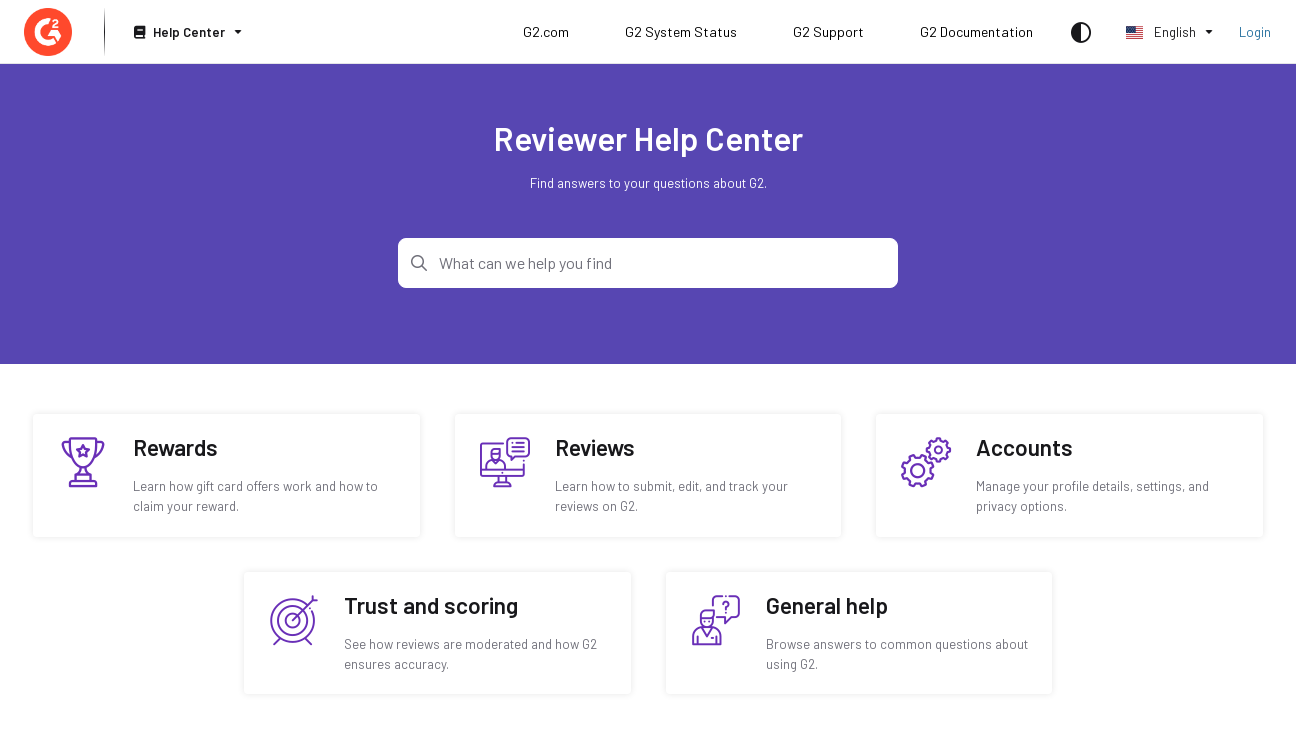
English (1161, 32)
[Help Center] (186, 32)
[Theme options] (1081, 32)
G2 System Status (681, 31)
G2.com (546, 31)
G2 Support (828, 31)
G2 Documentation (976, 31)
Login (1255, 32)
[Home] (48, 32)
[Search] (648, 263)
